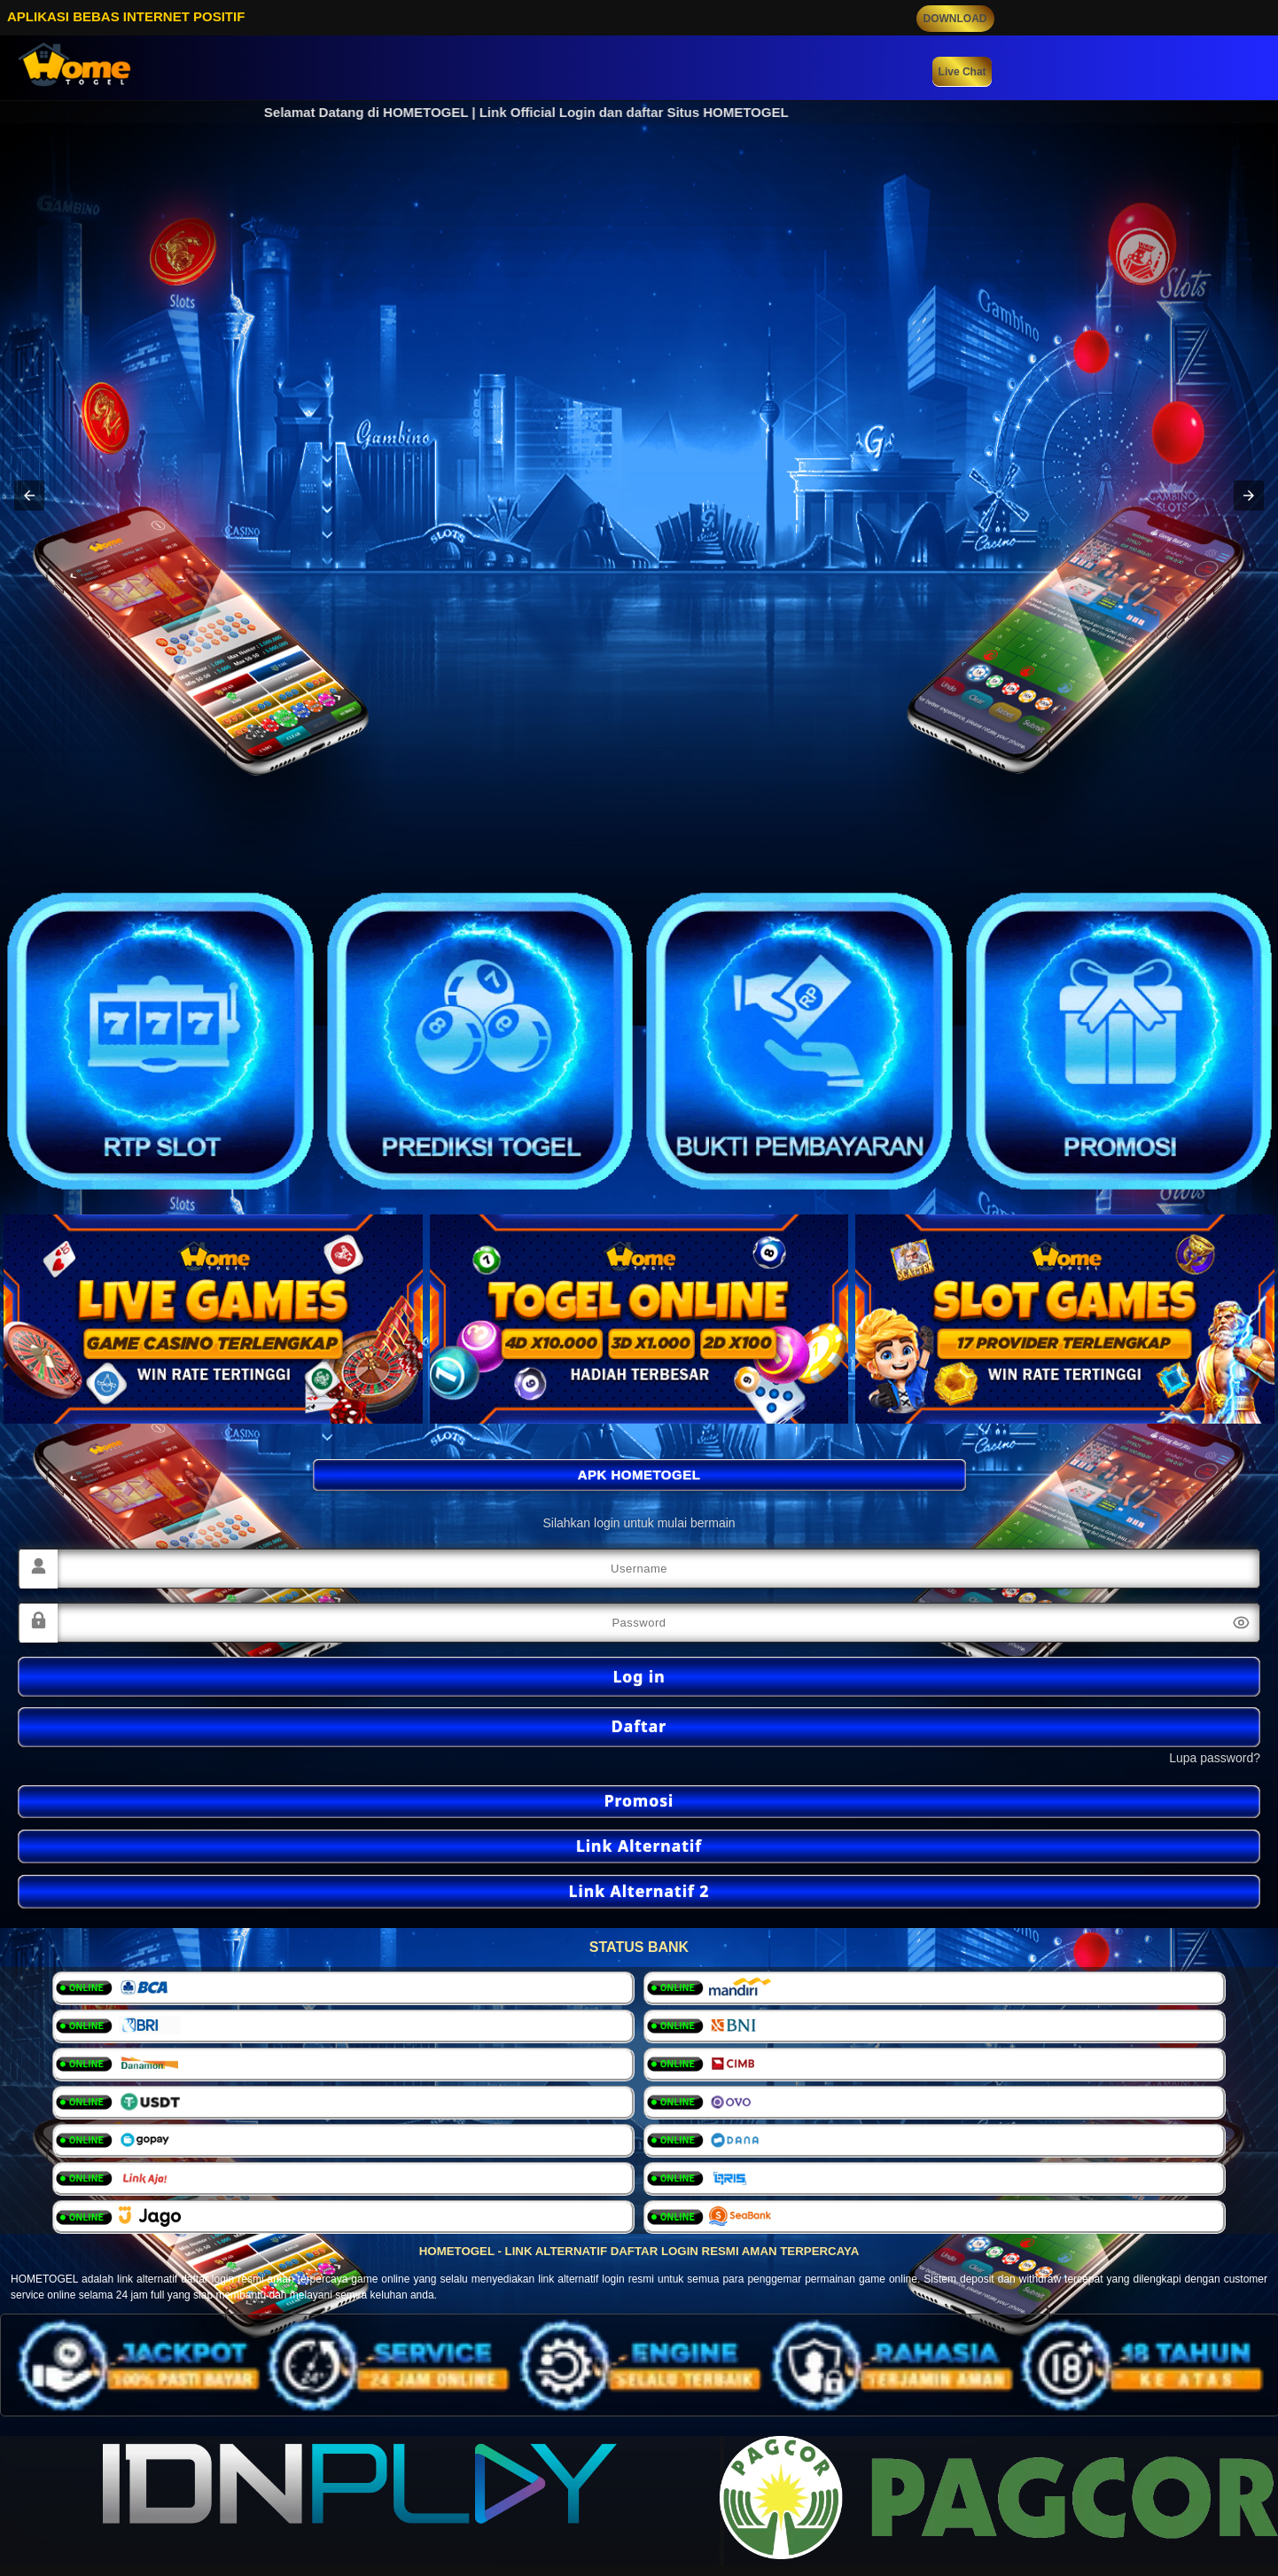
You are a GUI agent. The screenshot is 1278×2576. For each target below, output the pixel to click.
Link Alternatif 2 (639, 1890)
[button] (29, 495)
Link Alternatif (639, 1845)
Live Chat (962, 72)
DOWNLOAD (955, 18)
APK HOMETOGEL (639, 1474)
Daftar (639, 1726)
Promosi (639, 1800)
